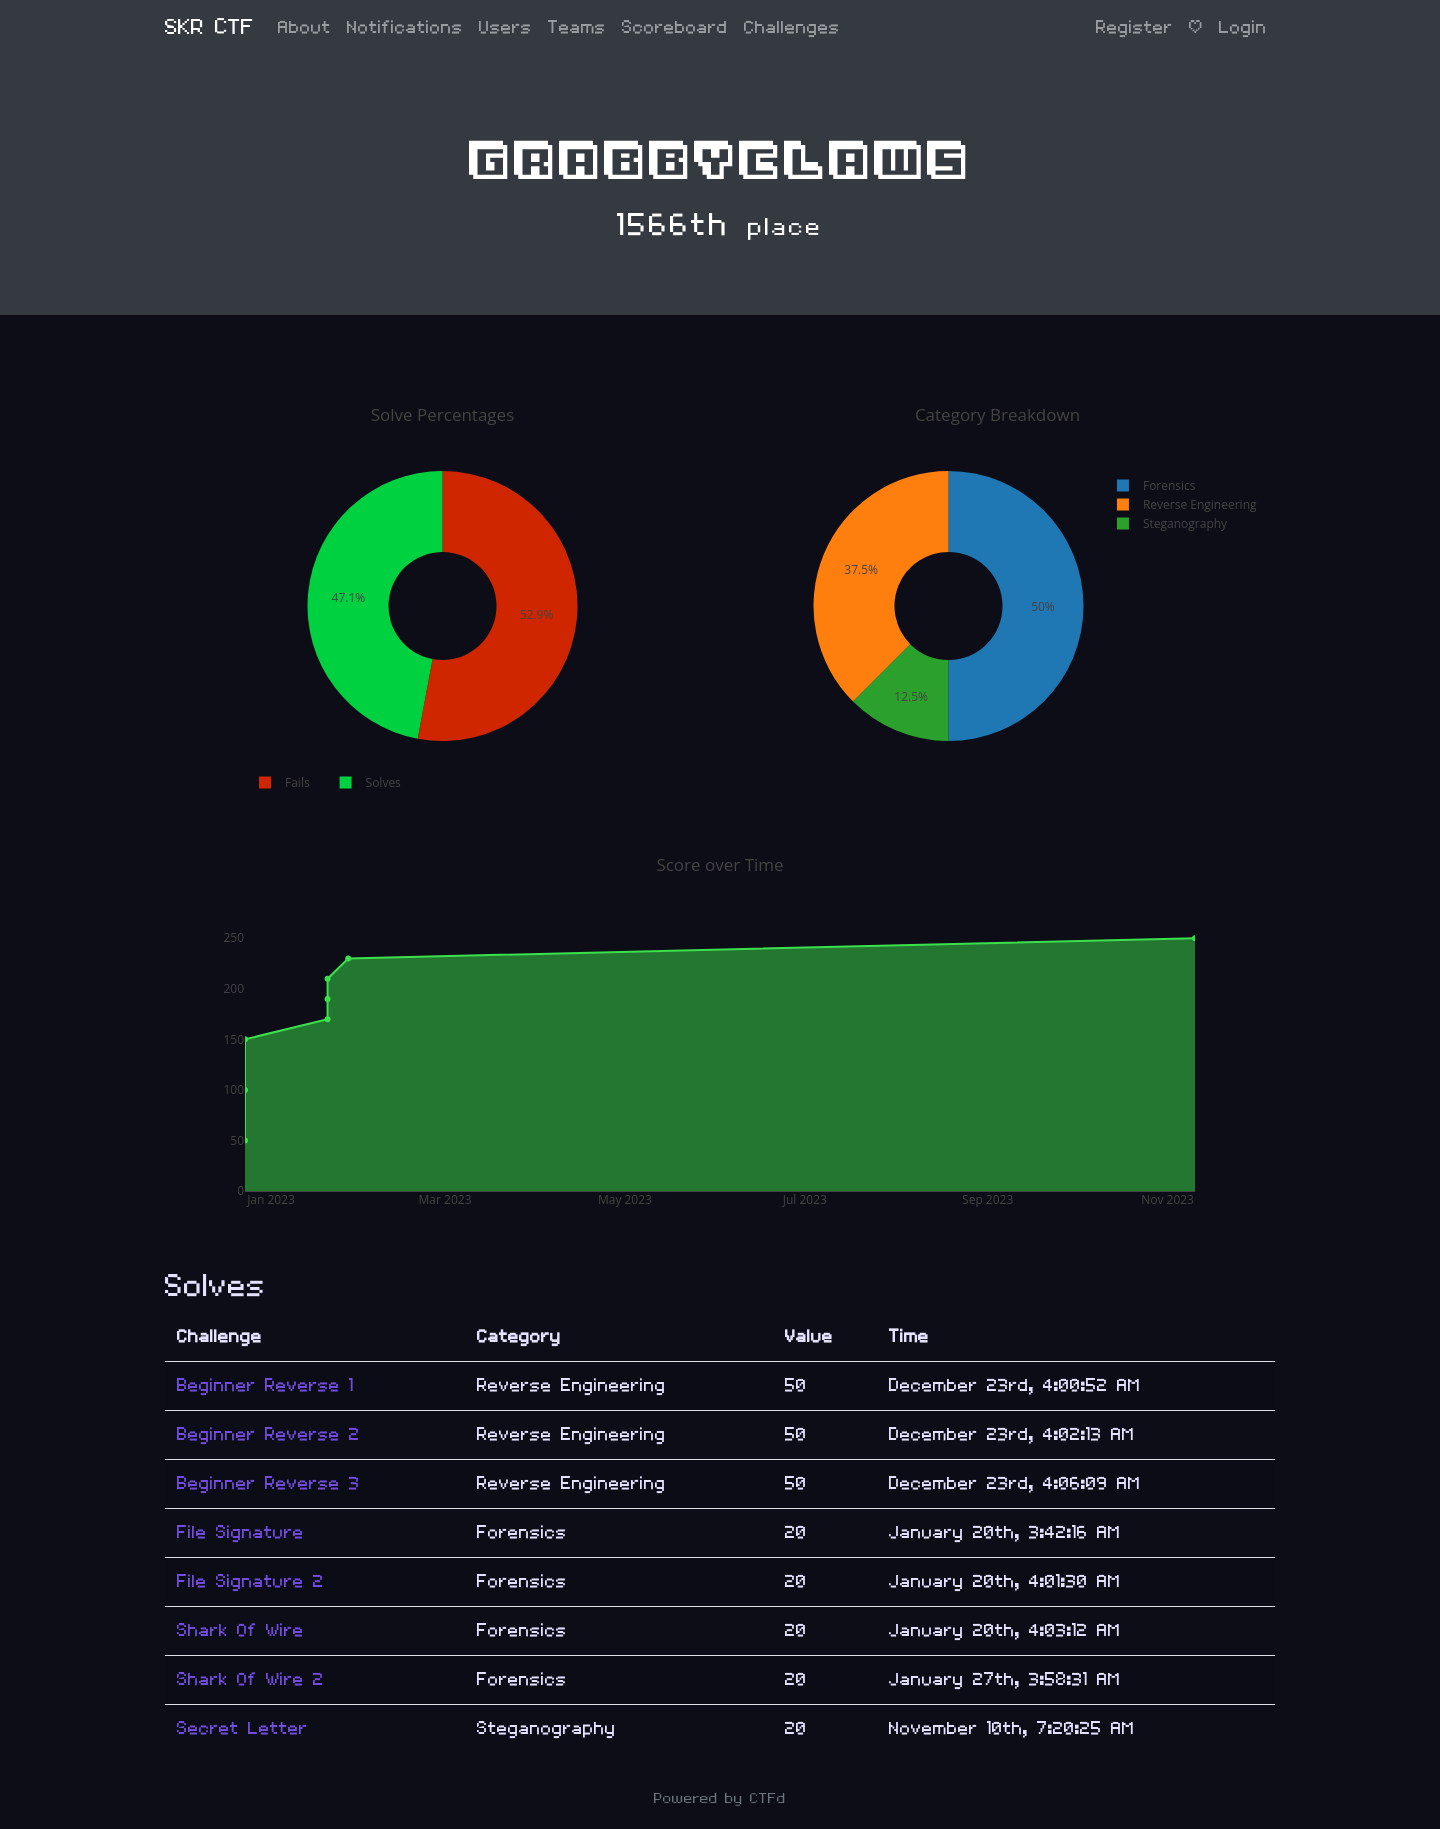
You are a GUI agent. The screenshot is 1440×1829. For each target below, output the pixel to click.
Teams (577, 27)
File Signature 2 (250, 1581)
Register (1134, 27)
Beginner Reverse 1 (265, 1385)
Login (1243, 27)
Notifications (405, 27)
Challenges (792, 27)
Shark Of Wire (240, 1630)
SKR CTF (209, 27)
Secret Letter (242, 1728)
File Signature (240, 1532)
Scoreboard (675, 27)
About (304, 27)
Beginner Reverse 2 (268, 1434)
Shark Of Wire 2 (250, 1679)
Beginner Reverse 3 (268, 1483)
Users (505, 27)
